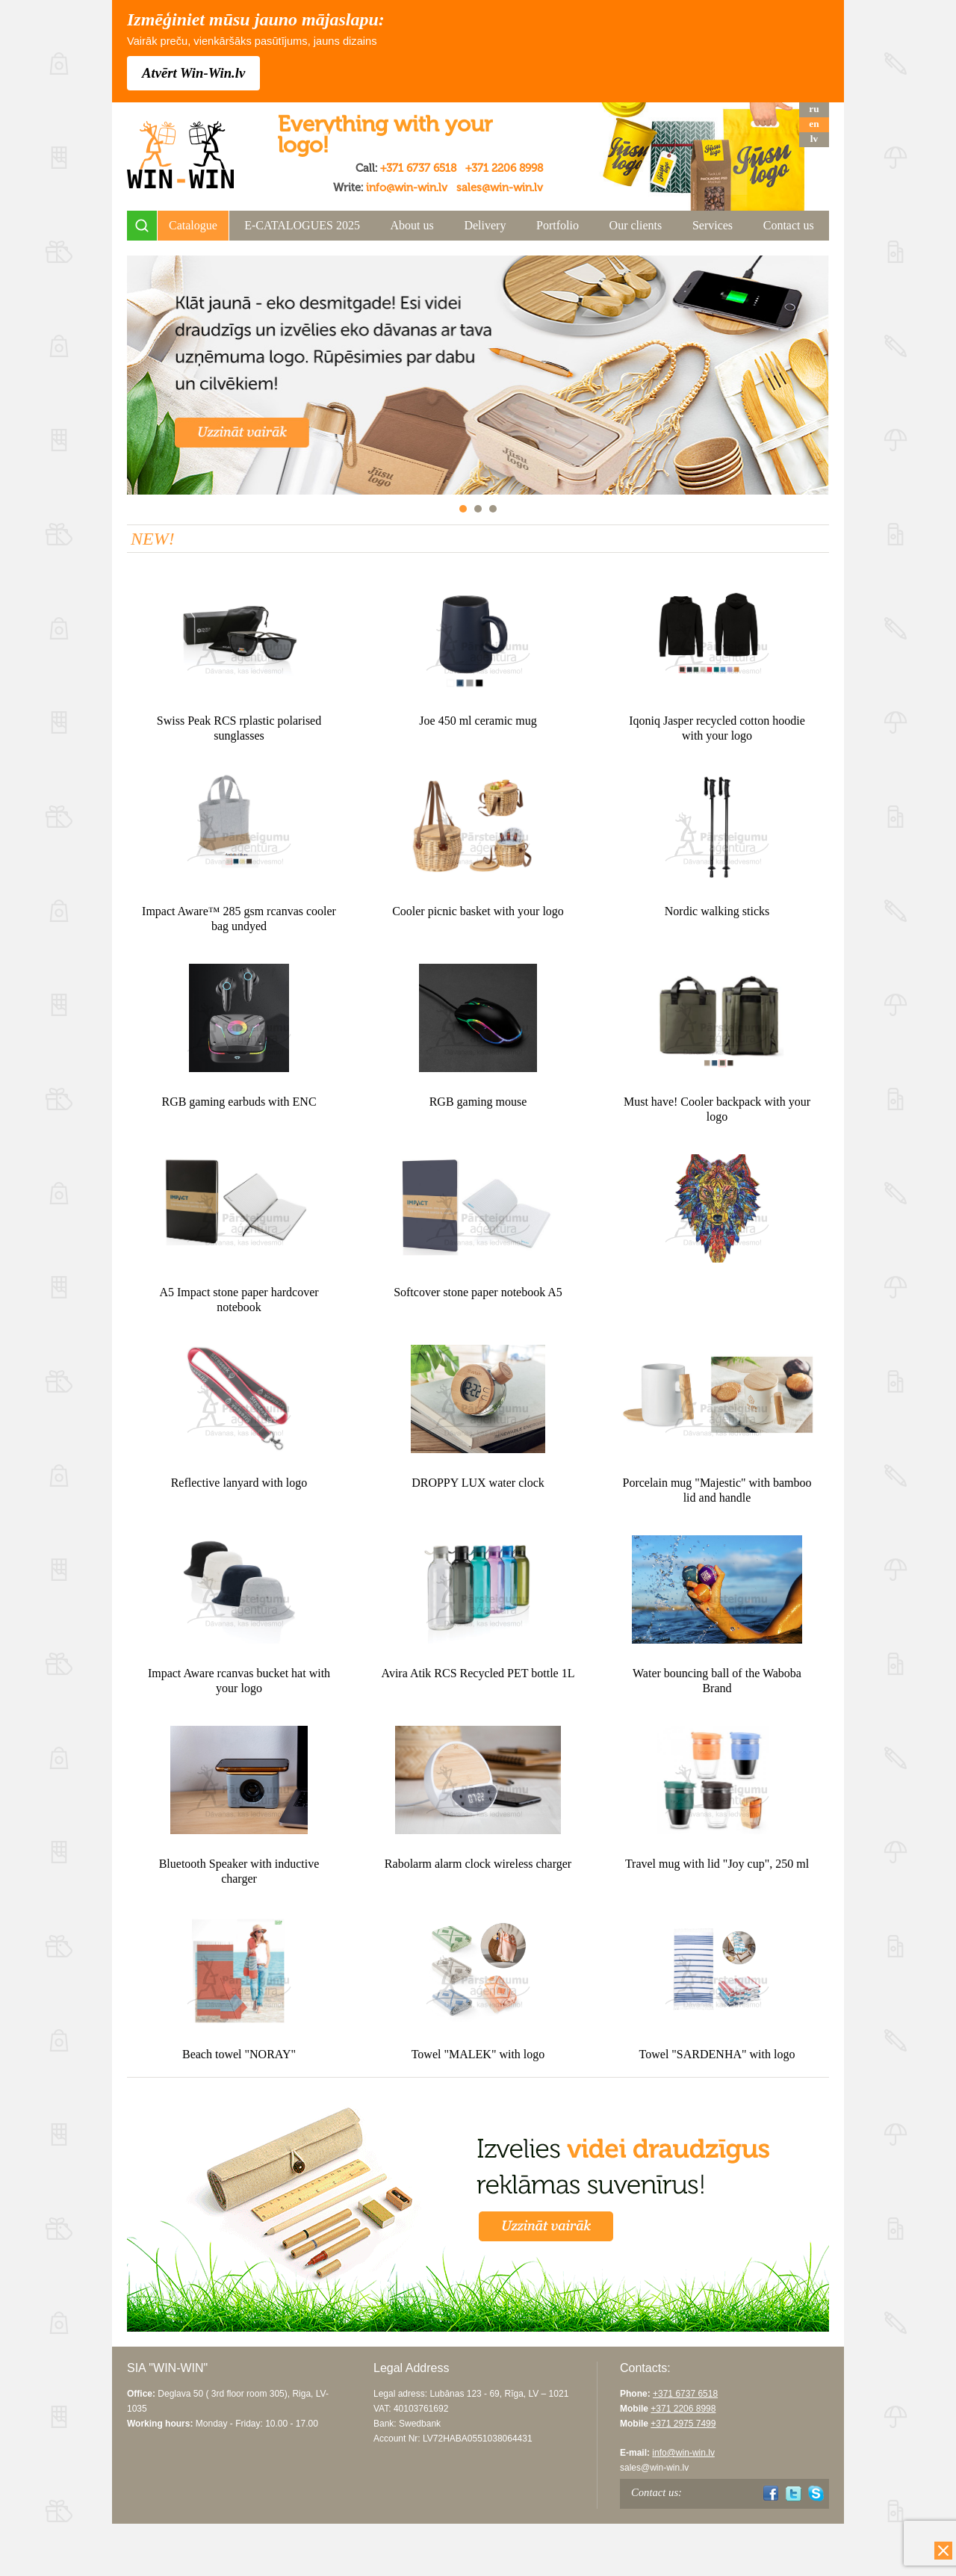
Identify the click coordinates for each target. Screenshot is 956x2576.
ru (814, 108)
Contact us (788, 225)
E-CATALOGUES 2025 (302, 225)
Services (712, 225)
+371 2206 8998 (504, 168)
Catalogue (193, 225)
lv (814, 138)
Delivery (485, 225)
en (814, 123)
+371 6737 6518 (418, 168)
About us (412, 225)
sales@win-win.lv (499, 187)
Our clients (635, 225)
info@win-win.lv (406, 187)
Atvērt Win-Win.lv (193, 73)
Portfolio (557, 225)
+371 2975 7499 (683, 2423)
